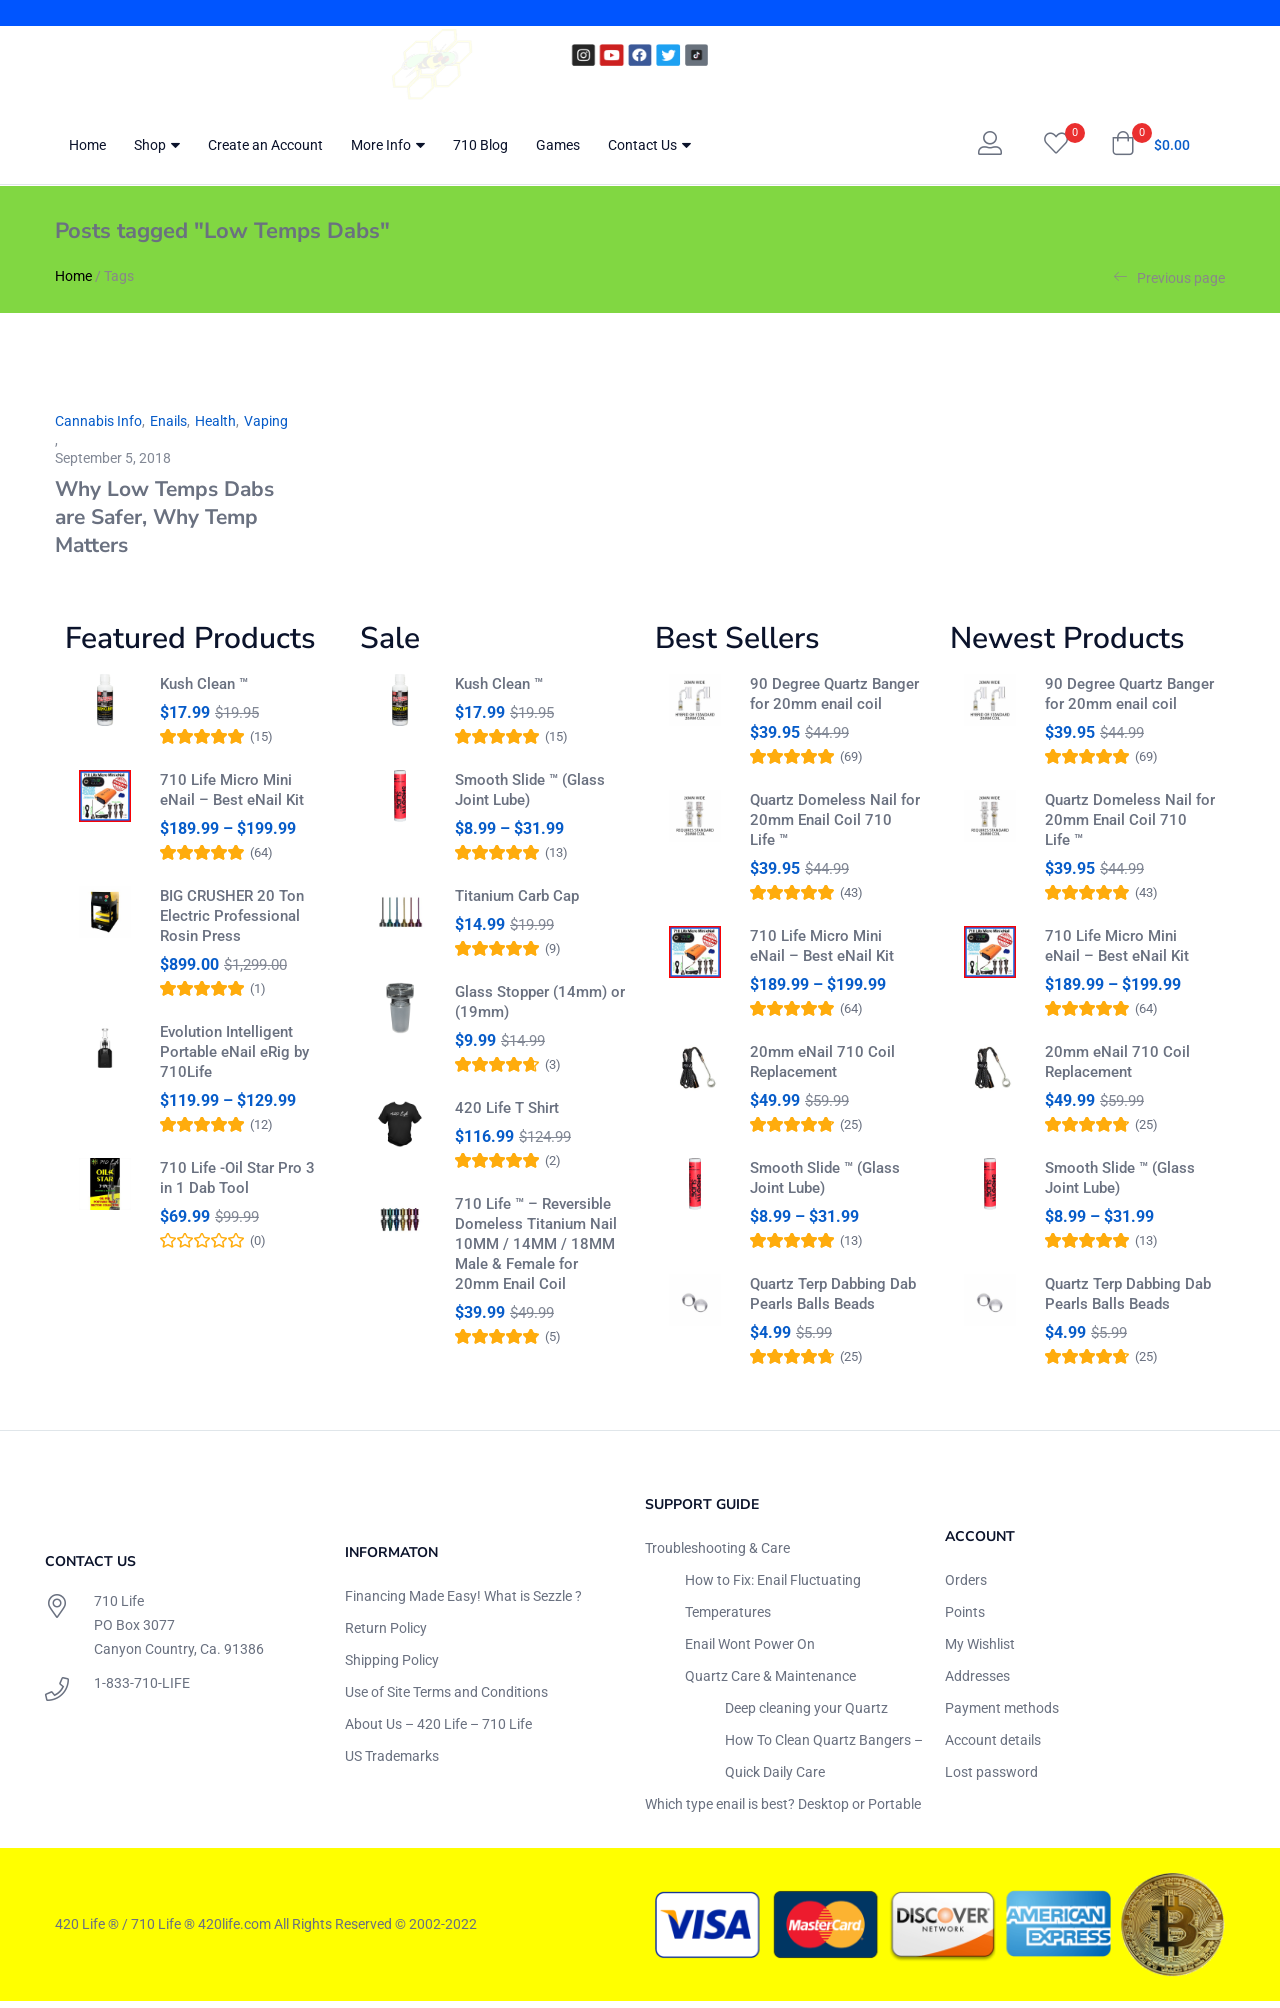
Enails (168, 421)
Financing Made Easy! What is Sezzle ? (463, 1603)
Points (965, 1619)
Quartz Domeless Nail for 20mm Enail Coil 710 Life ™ (835, 820)
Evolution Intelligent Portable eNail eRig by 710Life (234, 1061)
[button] (1150, 145)
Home (87, 145)
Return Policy (386, 1635)
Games (558, 145)
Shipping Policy (392, 1667)
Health (215, 421)
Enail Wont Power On (750, 1651)
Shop (157, 145)
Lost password (991, 1779)
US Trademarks (392, 1763)
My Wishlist (980, 1651)
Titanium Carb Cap (517, 905)
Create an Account (265, 145)
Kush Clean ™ (204, 684)
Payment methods (1002, 1715)
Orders (966, 1587)
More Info (388, 145)
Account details (993, 1747)
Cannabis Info (98, 421)
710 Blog (480, 145)
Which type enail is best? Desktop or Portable (783, 1811)
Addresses (977, 1683)
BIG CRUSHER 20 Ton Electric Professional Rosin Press (232, 925)
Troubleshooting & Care (717, 1555)
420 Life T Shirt (507, 1126)
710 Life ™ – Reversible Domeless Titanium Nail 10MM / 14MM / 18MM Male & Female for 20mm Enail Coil (536, 1271)
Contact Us (649, 145)
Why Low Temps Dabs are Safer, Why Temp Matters (164, 517)
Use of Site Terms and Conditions (446, 1699)
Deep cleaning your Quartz (806, 1715)
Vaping (266, 421)
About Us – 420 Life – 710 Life (438, 1731)
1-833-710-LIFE (142, 1690)
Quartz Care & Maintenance (770, 1683)
